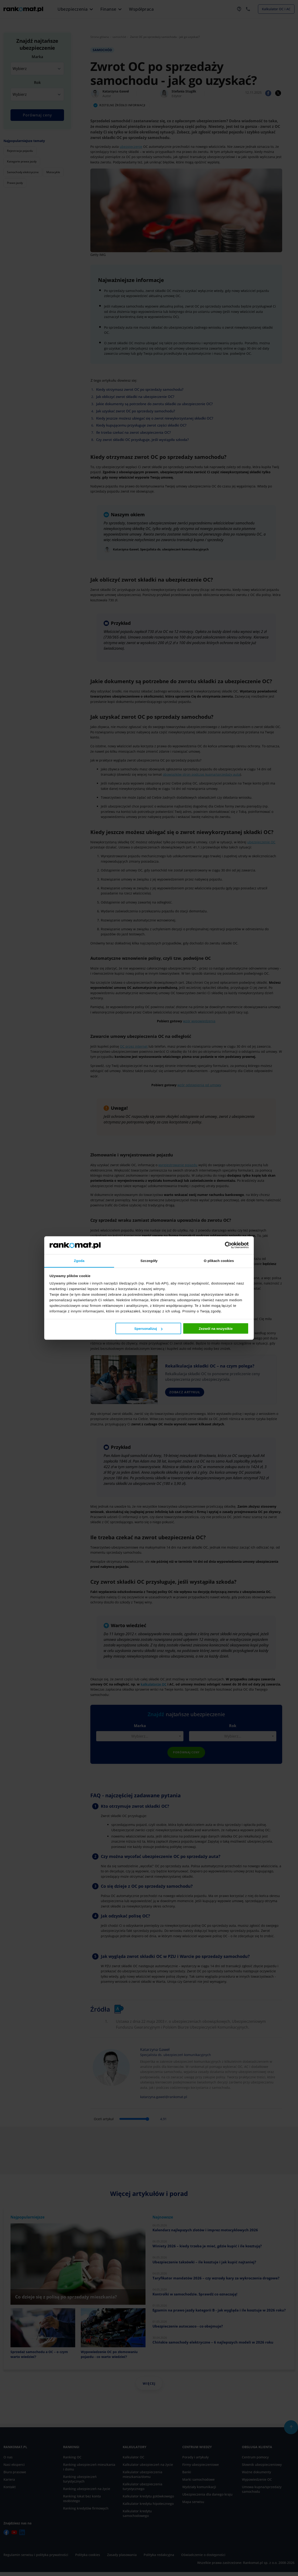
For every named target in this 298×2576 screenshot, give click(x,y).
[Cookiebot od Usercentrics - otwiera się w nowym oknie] (228, 1245)
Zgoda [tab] (79, 1260)
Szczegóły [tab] (148, 1260)
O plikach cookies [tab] (219, 1260)
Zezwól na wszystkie (216, 1329)
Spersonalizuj (148, 1329)
